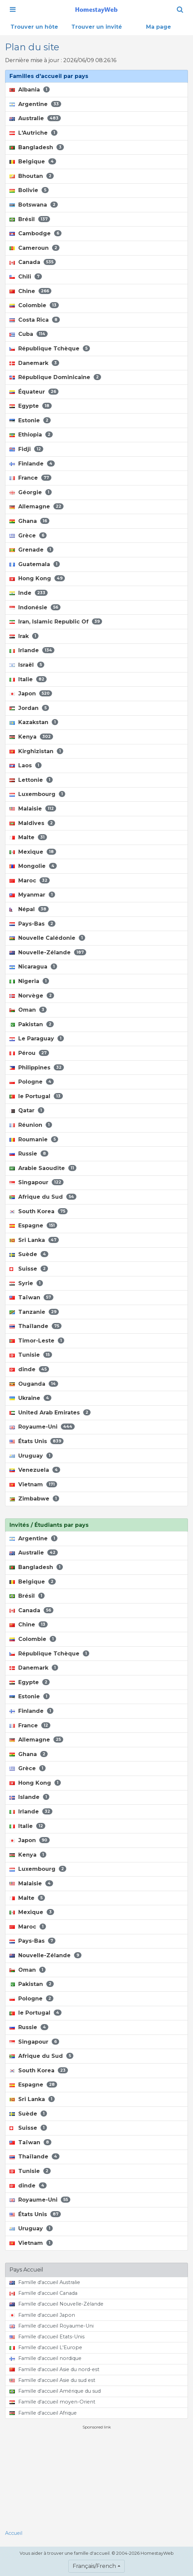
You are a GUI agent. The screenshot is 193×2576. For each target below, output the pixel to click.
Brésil (29, 219)
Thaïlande (35, 1326)
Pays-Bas (32, 924)
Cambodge (35, 233)
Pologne (31, 1082)
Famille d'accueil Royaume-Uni (51, 2326)
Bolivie (29, 190)
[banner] (96, 9)
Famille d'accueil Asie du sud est (52, 2380)
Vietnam (33, 1484)
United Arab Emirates (50, 1412)
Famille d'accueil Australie (44, 2282)
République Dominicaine (55, 377)
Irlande (31, 650)
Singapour (36, 1182)
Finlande (32, 463)
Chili (25, 276)
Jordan (29, 708)
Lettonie (31, 780)
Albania (29, 89)
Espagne (33, 1225)
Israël (26, 665)
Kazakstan (33, 722)
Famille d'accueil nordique (45, 2358)
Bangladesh (36, 147)
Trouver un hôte (34, 27)
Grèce (28, 535)
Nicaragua (33, 966)
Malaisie (32, 808)
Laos (25, 765)
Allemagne (36, 506)
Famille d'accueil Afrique (43, 2413)
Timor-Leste (36, 1340)
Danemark (34, 363)
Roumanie (33, 1139)
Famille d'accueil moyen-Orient (52, 2402)
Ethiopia (31, 434)
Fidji (26, 449)
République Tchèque (49, 348)
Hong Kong (37, 578)
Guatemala (34, 564)
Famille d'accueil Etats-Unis (47, 2337)
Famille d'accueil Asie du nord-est (54, 2369)
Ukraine (30, 1398)
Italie (28, 679)
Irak (24, 636)
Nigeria (29, 981)
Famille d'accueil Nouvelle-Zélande (56, 2304)
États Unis (36, 1441)
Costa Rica (34, 320)
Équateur (33, 392)
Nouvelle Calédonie (47, 938)
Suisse (28, 1269)
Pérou (29, 1053)
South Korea (38, 1211)
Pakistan (31, 1024)
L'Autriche (33, 133)
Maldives (32, 823)
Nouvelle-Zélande (47, 952)
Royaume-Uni (42, 1427)
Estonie (30, 420)
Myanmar (32, 895)
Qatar (26, 1110)
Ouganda (33, 1384)
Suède (28, 1254)
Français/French (94, 2566)
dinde (29, 1369)
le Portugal (36, 1096)
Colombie (34, 305)
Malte (28, 837)
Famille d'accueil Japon (42, 2315)
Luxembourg (37, 794)
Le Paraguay (36, 1038)
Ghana (29, 521)
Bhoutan (31, 176)
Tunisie (30, 1355)
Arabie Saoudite (42, 1168)
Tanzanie (34, 1312)
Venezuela (34, 1470)
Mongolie (33, 866)
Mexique (32, 852)
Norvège (31, 995)
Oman (28, 1010)
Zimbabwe (34, 1498)
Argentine (35, 104)
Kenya (31, 737)
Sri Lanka (34, 1240)
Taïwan (31, 1297)
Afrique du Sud (42, 1197)
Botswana (33, 205)
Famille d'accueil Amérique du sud (55, 2391)
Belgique (32, 161)
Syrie (26, 1283)
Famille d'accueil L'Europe (45, 2347)
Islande (29, 1797)
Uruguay (31, 1456)
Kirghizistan (36, 751)
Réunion (30, 1125)
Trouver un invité (96, 27)
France (30, 478)
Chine (30, 291)
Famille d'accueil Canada (43, 2293)
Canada (32, 262)
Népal (29, 909)
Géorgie (30, 492)
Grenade (31, 550)
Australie (35, 118)
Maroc (29, 880)
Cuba (28, 334)
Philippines (36, 1067)
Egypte (30, 406)
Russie (28, 1153)
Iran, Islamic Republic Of (55, 621)
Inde (28, 593)
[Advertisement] (96, 2477)
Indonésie (35, 607)
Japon (30, 693)
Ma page (158, 27)
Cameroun (34, 248)
